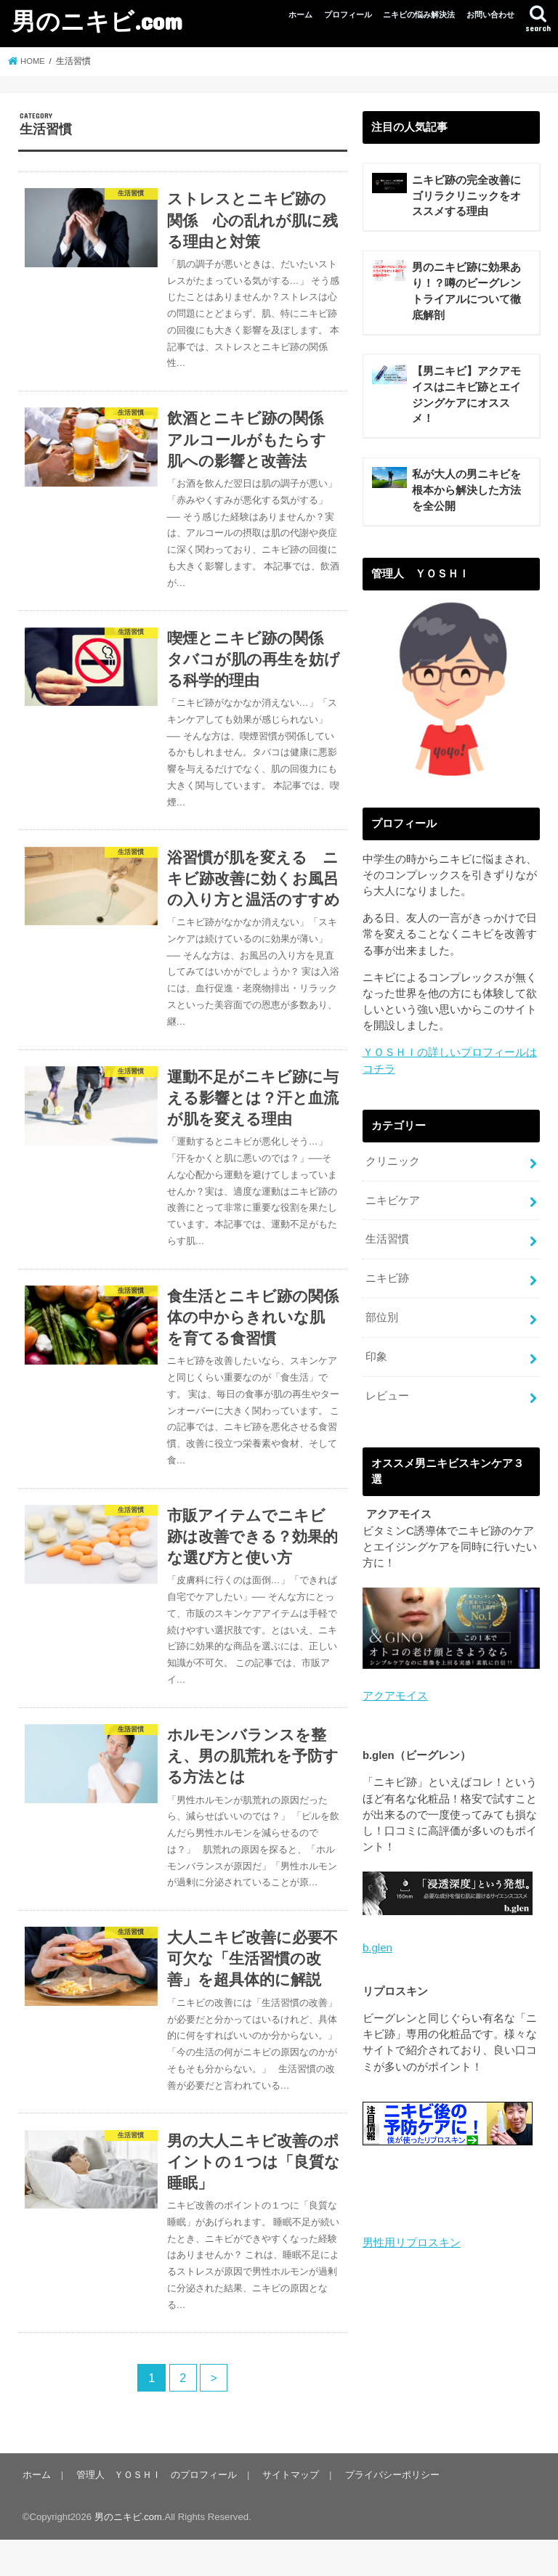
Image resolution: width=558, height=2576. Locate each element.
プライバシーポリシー (389, 2511)
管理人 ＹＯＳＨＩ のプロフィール (156, 2511)
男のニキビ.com (97, 21)
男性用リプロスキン (412, 2245)
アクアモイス (395, 1699)
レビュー (387, 1400)
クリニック (392, 1169)
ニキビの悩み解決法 (419, 14)
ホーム (300, 14)
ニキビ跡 (387, 1285)
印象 (376, 1362)
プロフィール (348, 14)
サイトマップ (289, 2511)
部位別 (381, 1323)
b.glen (377, 1951)
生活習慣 (387, 1246)
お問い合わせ (490, 14)
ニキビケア (392, 1208)
